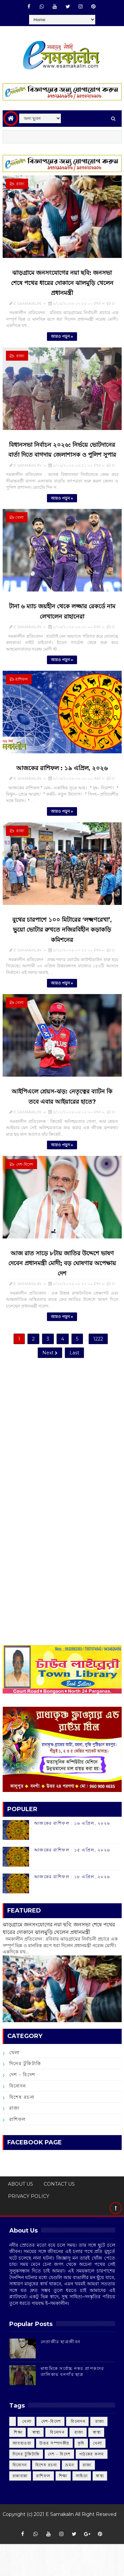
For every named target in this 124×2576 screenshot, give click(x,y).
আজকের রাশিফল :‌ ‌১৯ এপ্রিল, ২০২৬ (62, 777)
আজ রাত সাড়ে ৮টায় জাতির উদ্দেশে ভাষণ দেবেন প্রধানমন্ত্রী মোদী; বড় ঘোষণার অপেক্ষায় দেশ (62, 1281)
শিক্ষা (63, 2507)
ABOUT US (20, 2216)
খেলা (19, 523)
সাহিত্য (82, 2507)
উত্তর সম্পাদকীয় (54, 2475)
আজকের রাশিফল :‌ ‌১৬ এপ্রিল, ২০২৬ (72, 1855)
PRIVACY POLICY (28, 2228)
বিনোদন (17, 2118)
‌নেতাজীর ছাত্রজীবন (61, 2373)
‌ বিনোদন (77, 2453)
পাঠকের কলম (91, 2486)
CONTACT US (59, 2216)
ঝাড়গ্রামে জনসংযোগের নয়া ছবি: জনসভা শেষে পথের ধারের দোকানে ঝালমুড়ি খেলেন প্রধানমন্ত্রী (62, 285)
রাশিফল (21, 687)
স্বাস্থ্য (100, 2507)
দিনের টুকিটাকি (25, 2096)
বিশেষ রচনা (22, 2129)
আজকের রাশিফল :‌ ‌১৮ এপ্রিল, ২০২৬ (72, 1908)
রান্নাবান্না (20, 2507)
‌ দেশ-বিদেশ (24, 1179)
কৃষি (81, 2475)
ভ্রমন (69, 2496)
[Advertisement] (62, 1465)
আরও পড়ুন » (62, 340)
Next (50, 1378)
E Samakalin (60, 2546)
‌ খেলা (26, 2453)
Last (74, 1378)
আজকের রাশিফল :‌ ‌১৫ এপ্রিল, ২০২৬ (72, 1881)
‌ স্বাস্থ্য (35, 2464)
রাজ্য (14, 2140)
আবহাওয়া (22, 2475)
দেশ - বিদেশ (22, 2107)
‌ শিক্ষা (18, 2464)
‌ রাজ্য (19, 183)
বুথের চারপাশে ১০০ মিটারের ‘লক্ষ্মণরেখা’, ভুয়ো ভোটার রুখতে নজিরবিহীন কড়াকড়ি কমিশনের (62, 941)
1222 (98, 1364)
